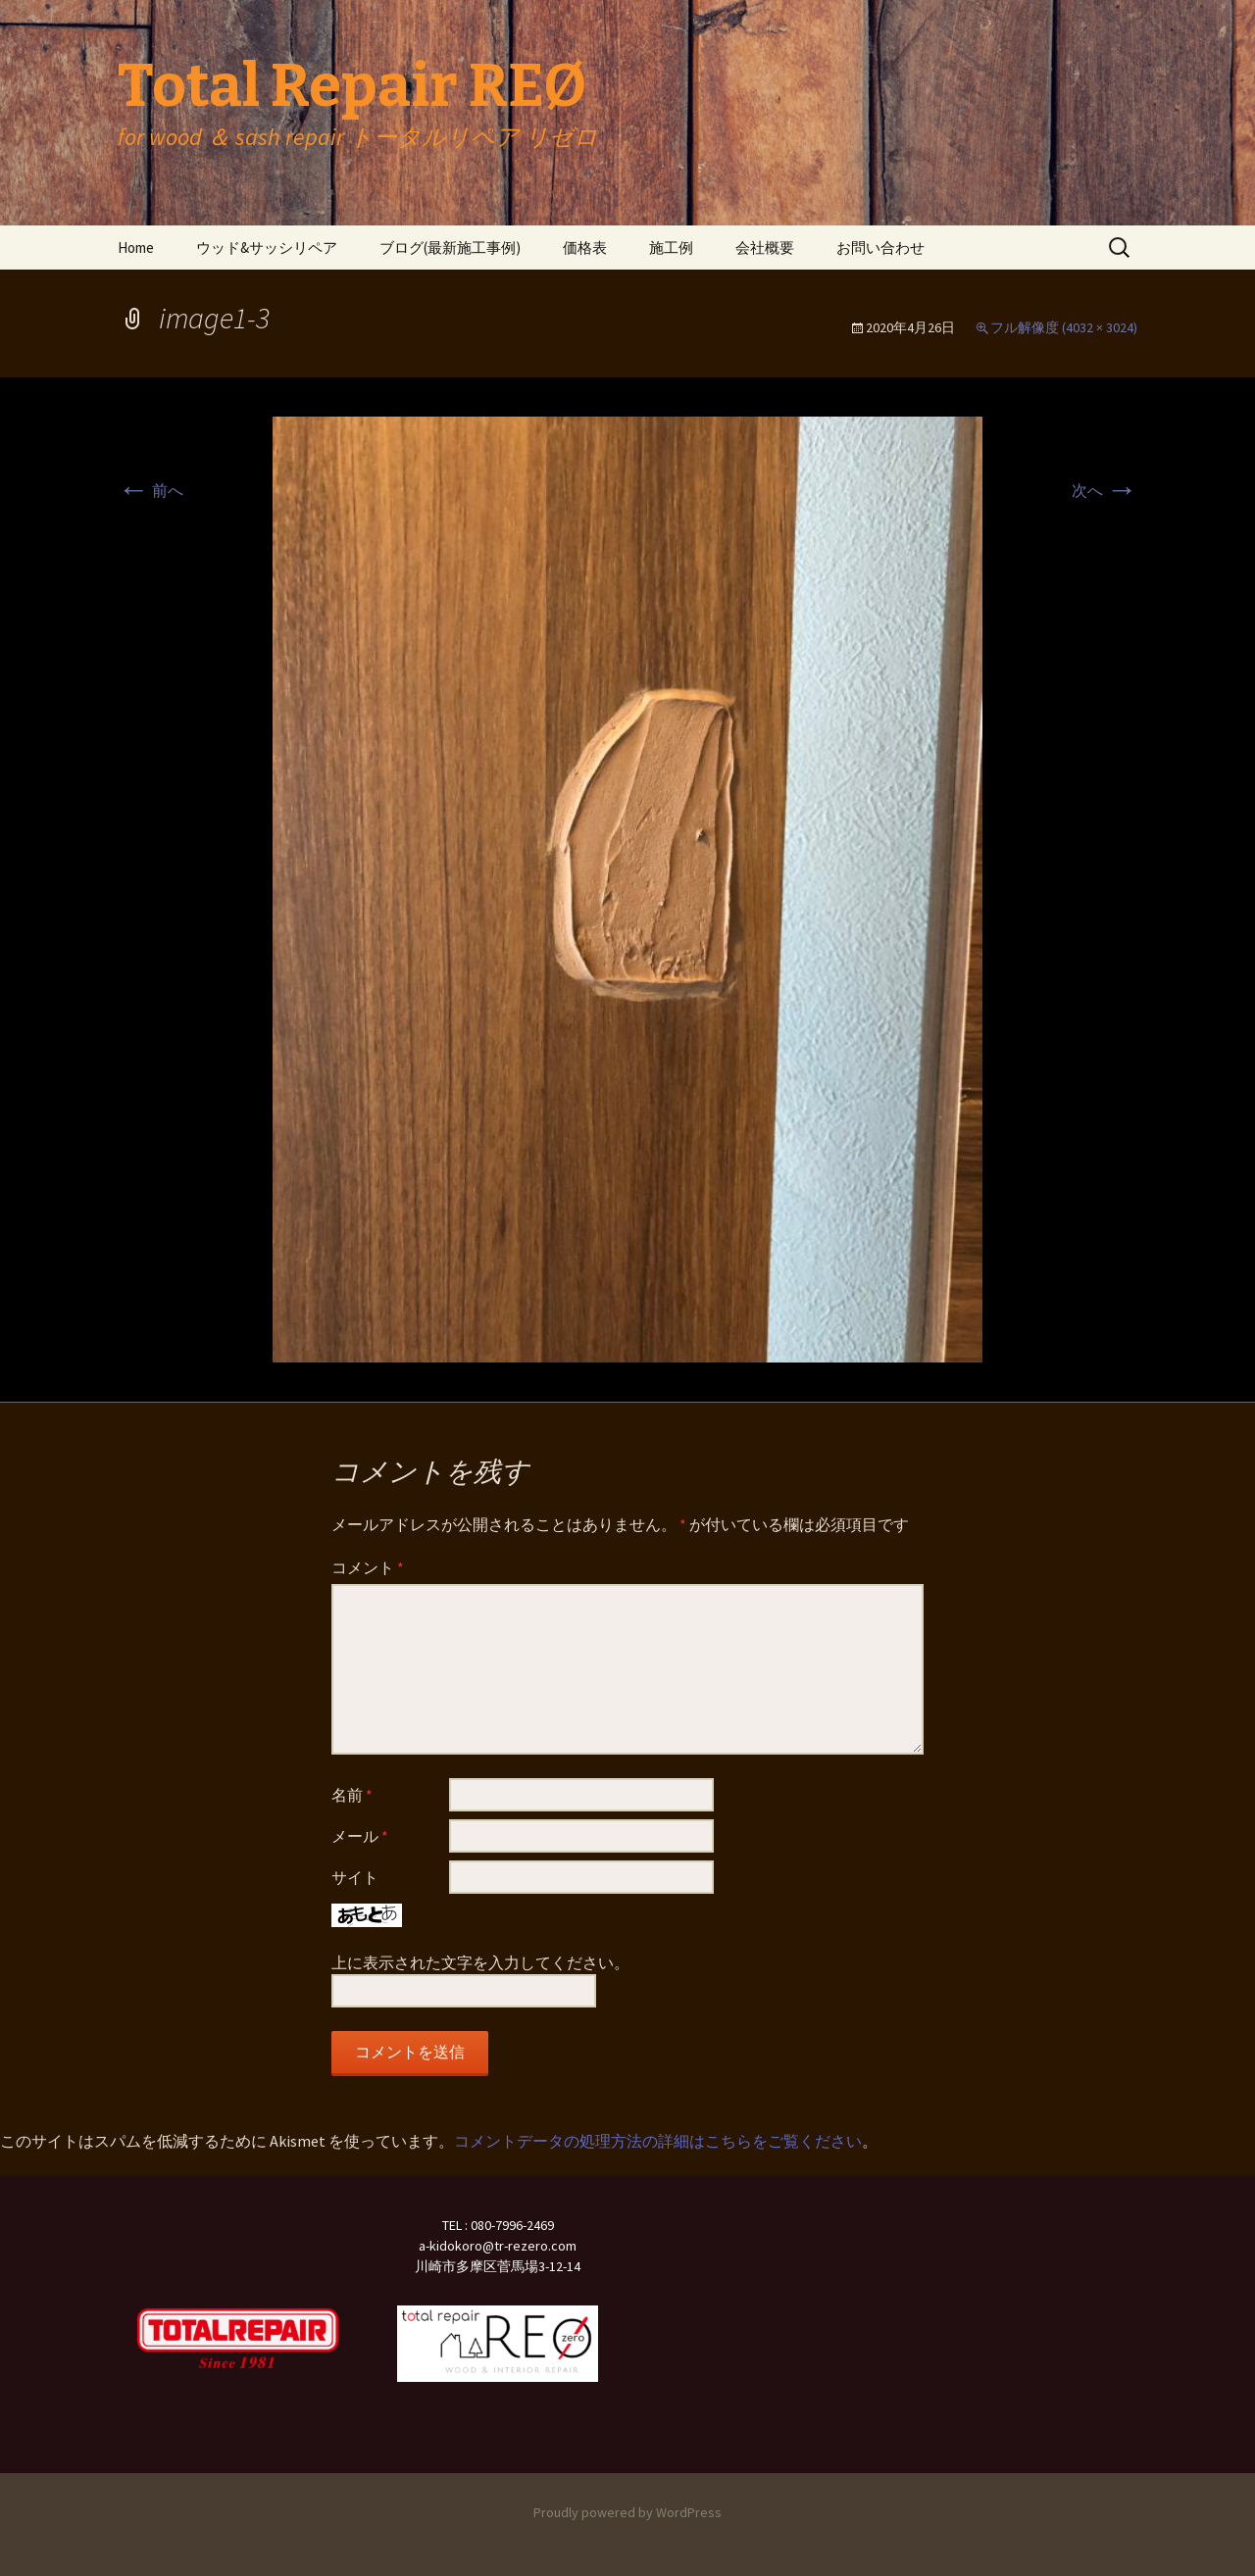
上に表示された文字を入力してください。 (480, 1962)
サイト (354, 1877)
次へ (1104, 490)
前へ (150, 490)
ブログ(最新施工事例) (450, 247)
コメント (367, 1567)
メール (359, 1836)
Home (136, 247)
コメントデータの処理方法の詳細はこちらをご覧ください (658, 2141)
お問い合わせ (880, 247)
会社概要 (764, 247)
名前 (352, 1795)
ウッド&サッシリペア (266, 247)
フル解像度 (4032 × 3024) (1063, 327)
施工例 (671, 247)
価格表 (585, 247)
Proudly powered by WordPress (627, 2512)
